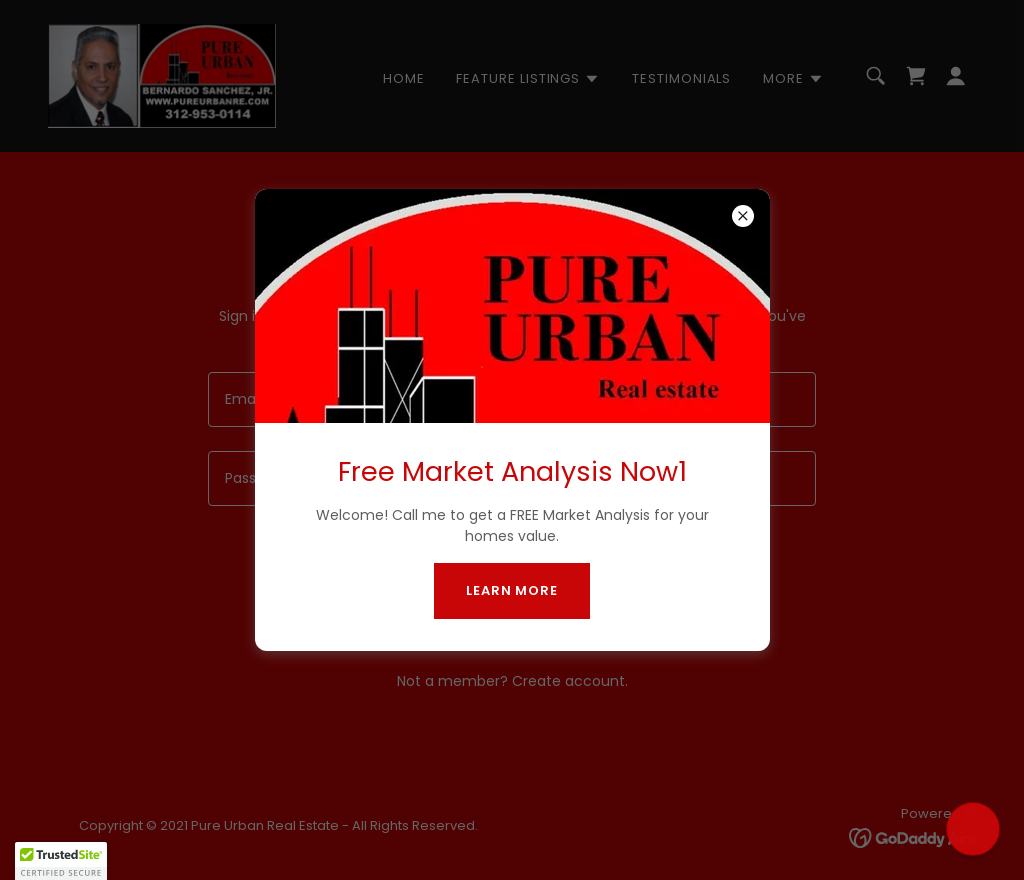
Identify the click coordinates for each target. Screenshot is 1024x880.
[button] (61, 861)
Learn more (512, 590)
